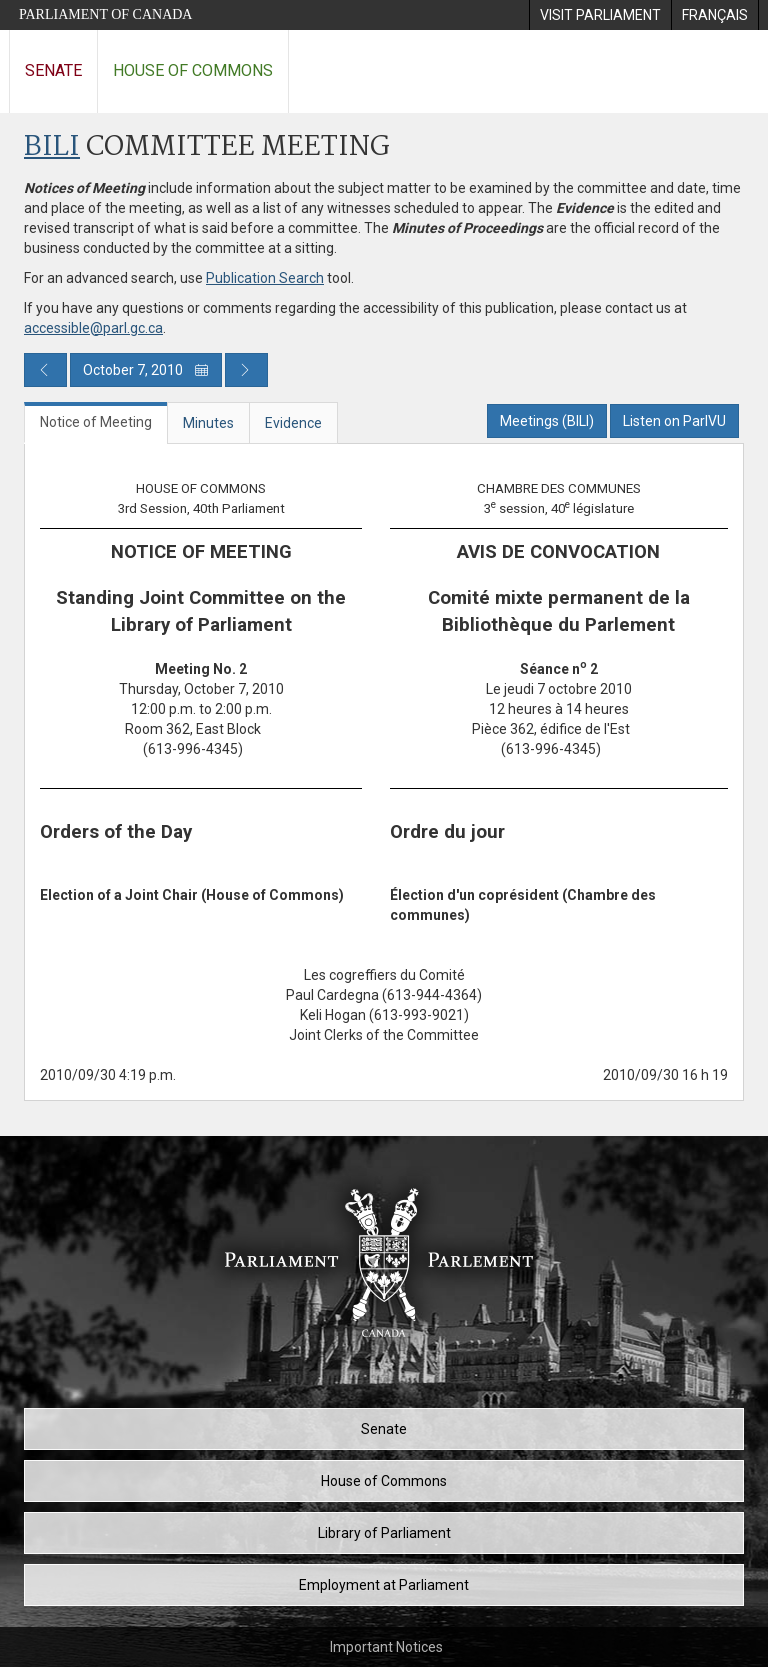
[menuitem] (600, 15)
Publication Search (265, 278)
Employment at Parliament (384, 1585)
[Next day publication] (246, 370)
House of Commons (193, 70)
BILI (52, 147)
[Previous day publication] (45, 370)
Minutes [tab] (208, 423)
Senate (53, 70)
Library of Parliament (384, 1533)
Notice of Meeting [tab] (96, 422)
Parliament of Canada (105, 14)
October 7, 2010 (146, 370)
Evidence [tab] (293, 423)
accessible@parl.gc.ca (93, 328)
